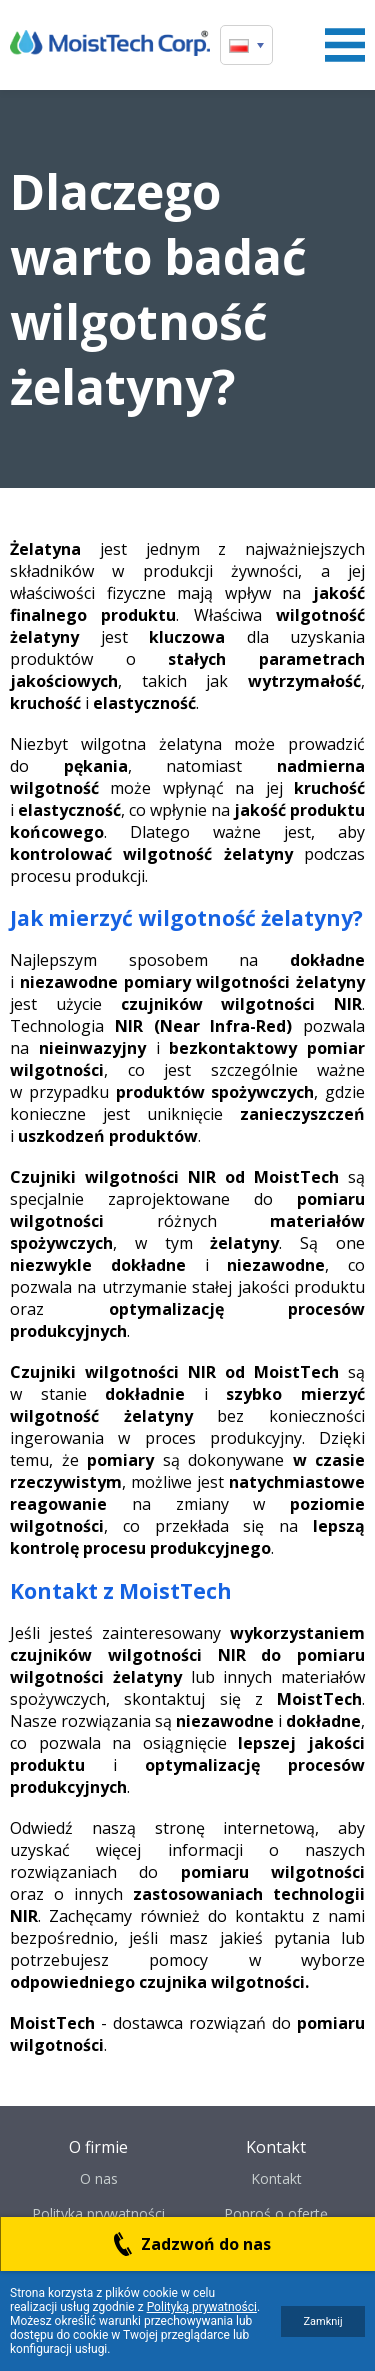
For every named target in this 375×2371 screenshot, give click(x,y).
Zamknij (322, 2321)
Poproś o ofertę (276, 2213)
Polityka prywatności (98, 2213)
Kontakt (276, 2178)
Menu (345, 45)
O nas (99, 2178)
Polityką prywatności (202, 2307)
